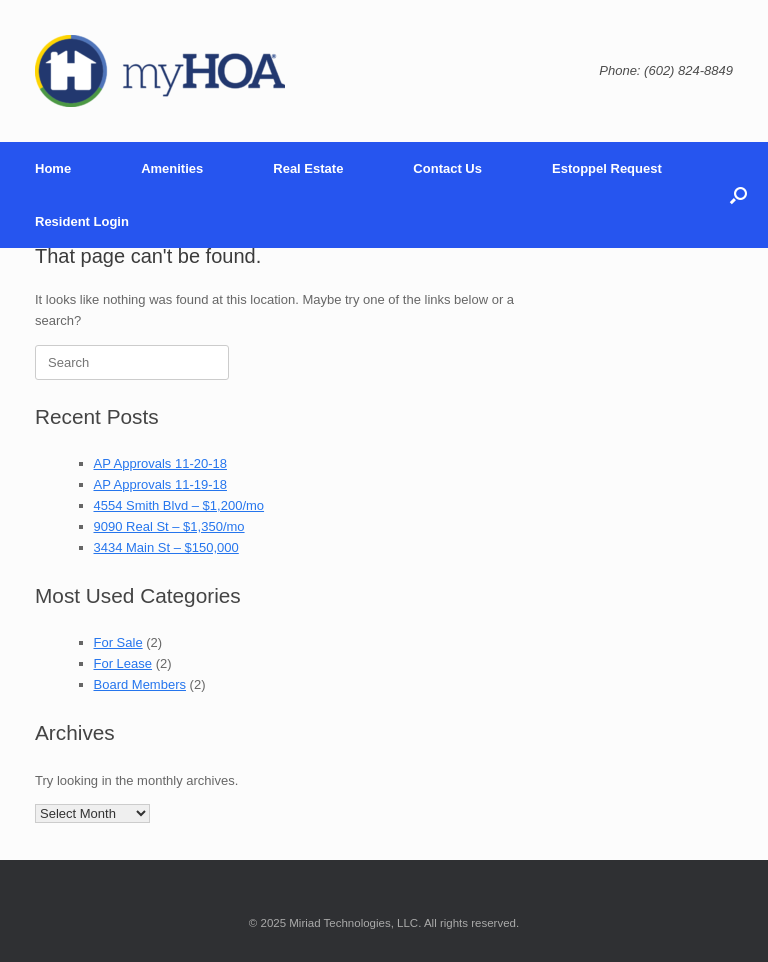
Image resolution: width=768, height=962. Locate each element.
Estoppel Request (607, 168)
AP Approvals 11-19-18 (160, 484)
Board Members (140, 684)
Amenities (172, 168)
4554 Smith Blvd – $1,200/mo (179, 505)
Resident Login (82, 221)
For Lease (123, 663)
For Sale (118, 642)
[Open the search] (738, 195)
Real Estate (308, 168)
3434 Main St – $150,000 (166, 547)
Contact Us (447, 168)
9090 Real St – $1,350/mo (169, 526)
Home (53, 168)
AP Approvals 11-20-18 (160, 463)
